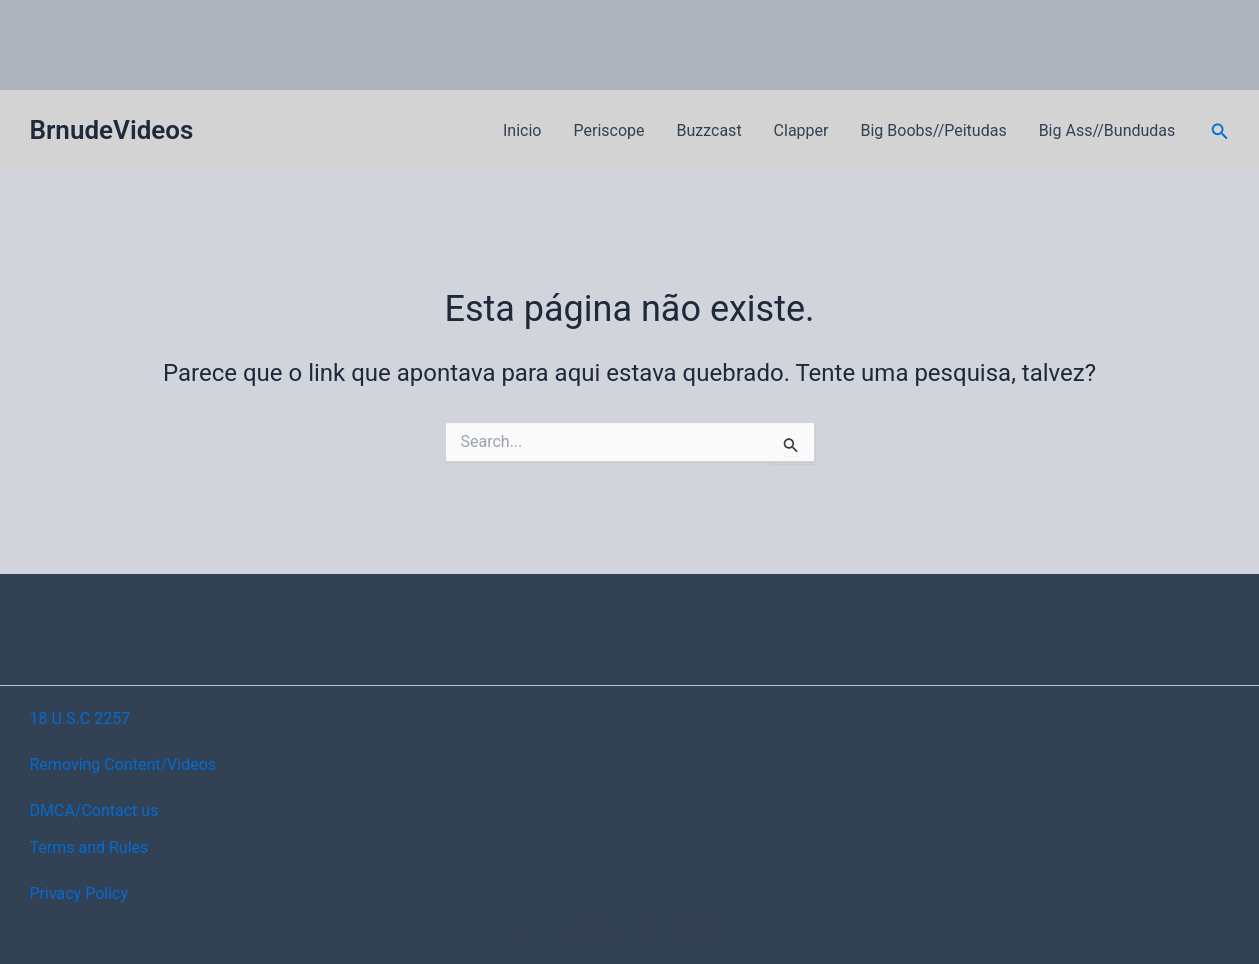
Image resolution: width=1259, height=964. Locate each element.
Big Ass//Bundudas (1107, 130)
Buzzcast (709, 130)
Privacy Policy (79, 893)
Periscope (608, 130)
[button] (1220, 131)
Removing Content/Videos (123, 764)
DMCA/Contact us (94, 810)
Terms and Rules (89, 847)
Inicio (522, 130)
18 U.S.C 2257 (80, 718)
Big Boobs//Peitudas (934, 130)
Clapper (801, 130)
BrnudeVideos (112, 130)
